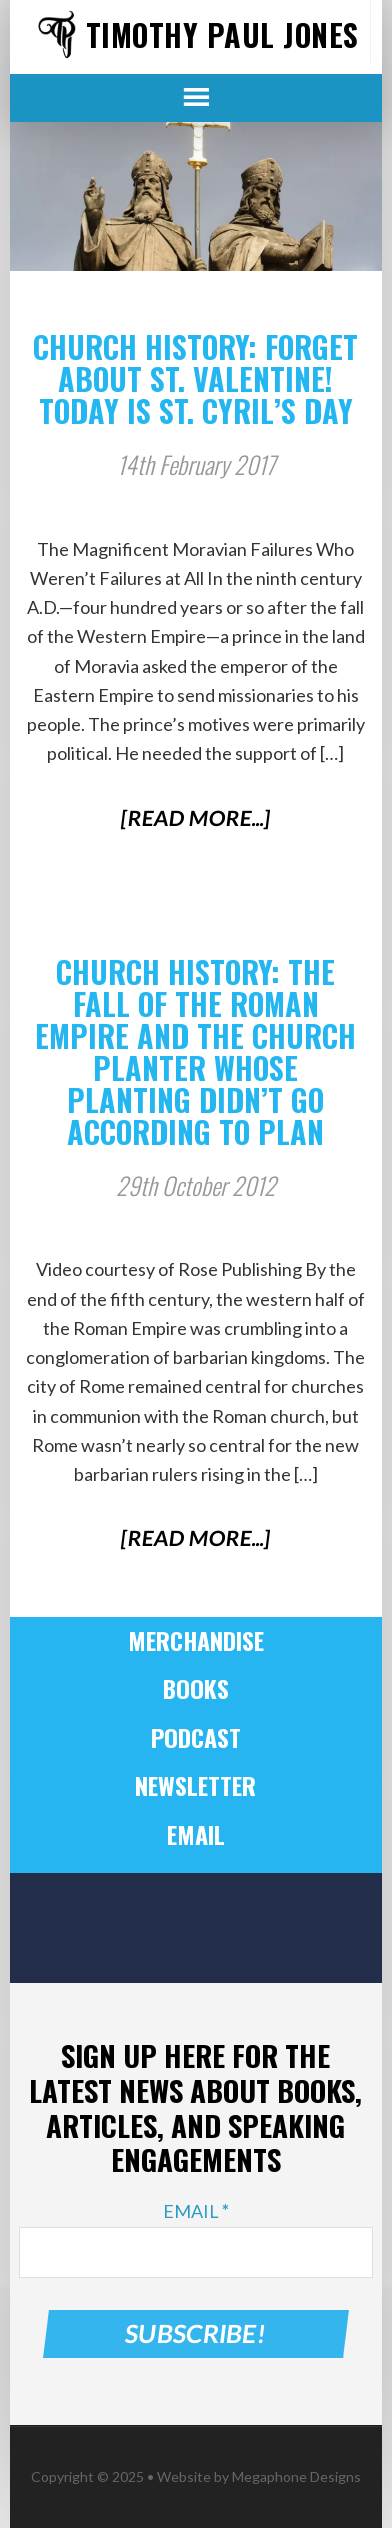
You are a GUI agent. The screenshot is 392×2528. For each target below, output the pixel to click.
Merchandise (196, 1640)
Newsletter (195, 1785)
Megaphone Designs (296, 2476)
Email (196, 1834)
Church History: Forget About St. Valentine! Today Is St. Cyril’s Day (195, 378)
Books (196, 1688)
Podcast (196, 1737)
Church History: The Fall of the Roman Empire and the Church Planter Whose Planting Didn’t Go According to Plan (195, 1051)
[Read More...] (196, 817)
